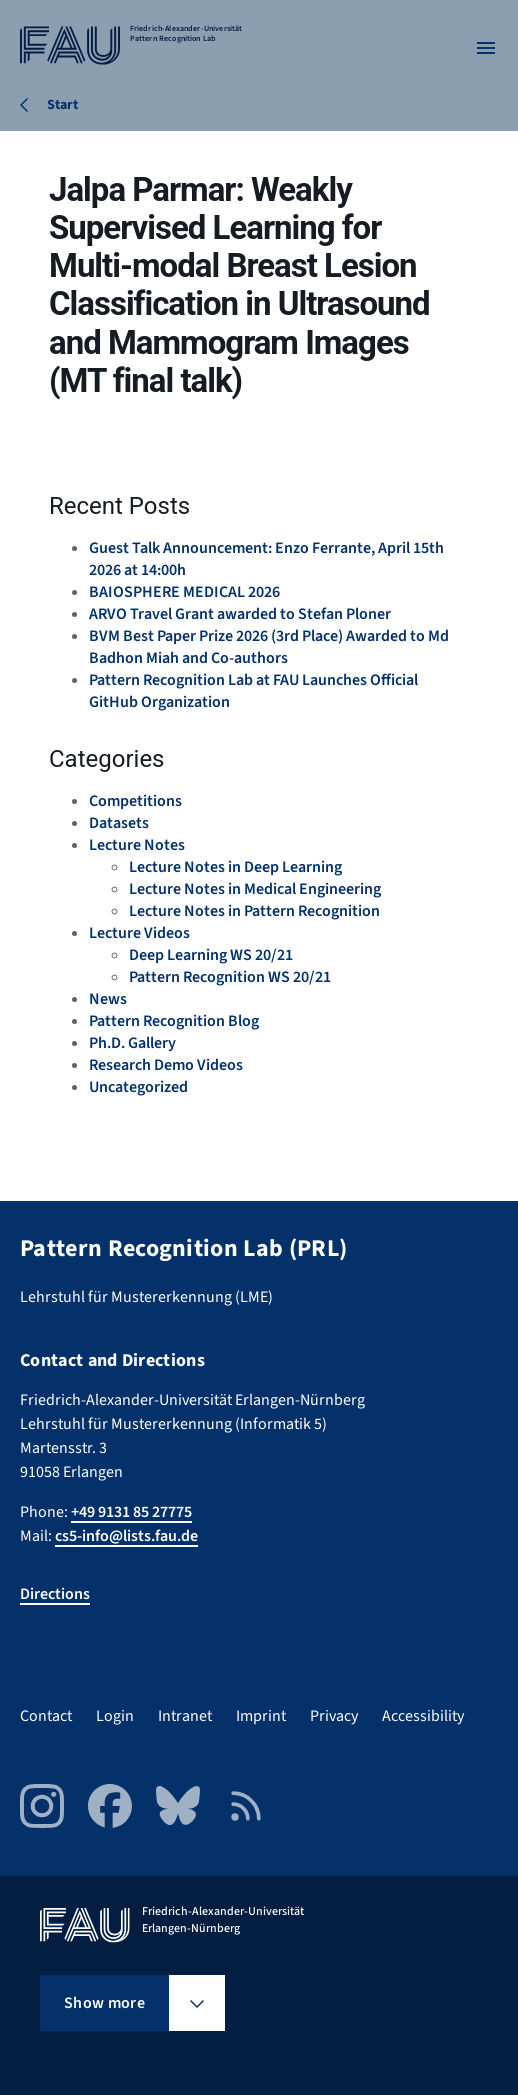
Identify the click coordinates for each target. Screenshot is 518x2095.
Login (115, 1716)
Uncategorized (138, 1087)
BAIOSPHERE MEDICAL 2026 (184, 592)
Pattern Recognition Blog (174, 1021)
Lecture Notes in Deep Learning (235, 867)
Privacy (334, 1716)
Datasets (119, 823)
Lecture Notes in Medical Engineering (255, 889)
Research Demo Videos (166, 1065)
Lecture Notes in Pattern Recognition (254, 911)
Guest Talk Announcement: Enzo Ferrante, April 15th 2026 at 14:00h (266, 559)
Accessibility (423, 1716)
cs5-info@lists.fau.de (126, 1536)
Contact (46, 1716)
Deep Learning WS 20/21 (211, 955)
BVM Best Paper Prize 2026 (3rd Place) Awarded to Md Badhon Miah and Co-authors (269, 647)
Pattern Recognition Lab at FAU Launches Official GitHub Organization (253, 691)
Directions (55, 1594)
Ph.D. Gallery (132, 1043)
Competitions (135, 801)
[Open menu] (486, 48)
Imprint (261, 1716)
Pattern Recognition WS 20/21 (230, 977)
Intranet (185, 1716)
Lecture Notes (137, 845)
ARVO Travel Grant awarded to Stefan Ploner (240, 614)
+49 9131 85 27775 (131, 1512)
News (108, 999)
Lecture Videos (139, 933)
